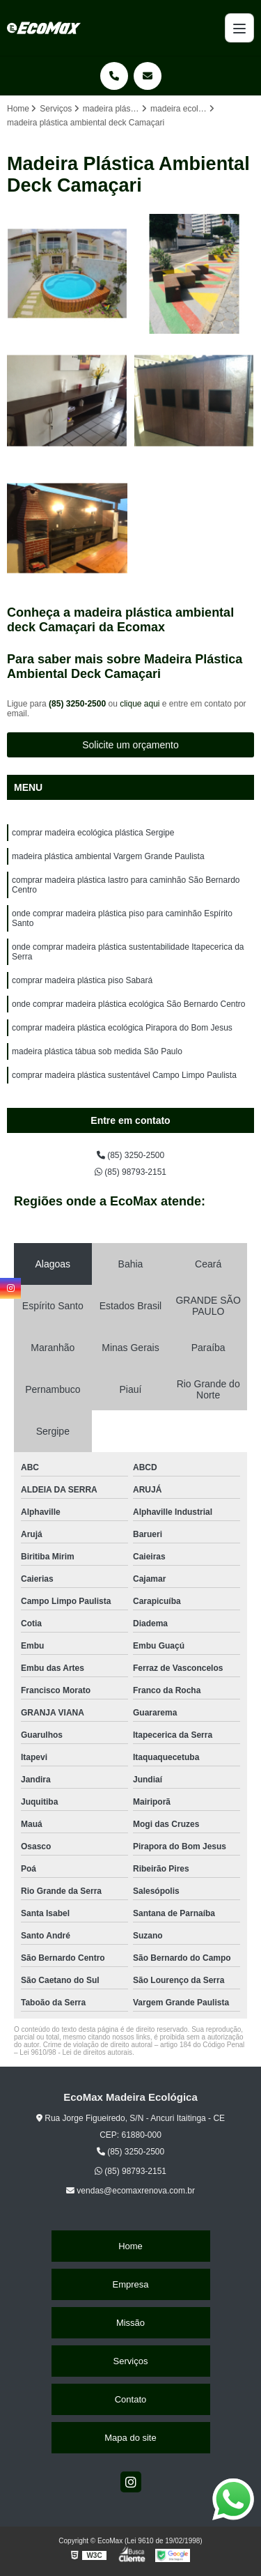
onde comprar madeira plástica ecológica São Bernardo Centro (129, 1004)
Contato (131, 2399)
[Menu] (239, 28)
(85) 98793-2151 (130, 1172)
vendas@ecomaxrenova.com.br (130, 2191)
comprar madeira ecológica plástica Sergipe (93, 833)
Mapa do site (130, 2437)
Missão (130, 2322)
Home (130, 2246)
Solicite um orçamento (130, 744)
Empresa (130, 2284)
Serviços (130, 2361)
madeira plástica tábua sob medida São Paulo (97, 1051)
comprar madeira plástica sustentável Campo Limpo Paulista (124, 1075)
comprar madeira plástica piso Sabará (82, 980)
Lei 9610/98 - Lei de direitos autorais (75, 2052)
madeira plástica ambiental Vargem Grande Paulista (108, 856)
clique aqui (139, 704)
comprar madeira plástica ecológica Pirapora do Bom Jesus (122, 1028)
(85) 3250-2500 (78, 704)
